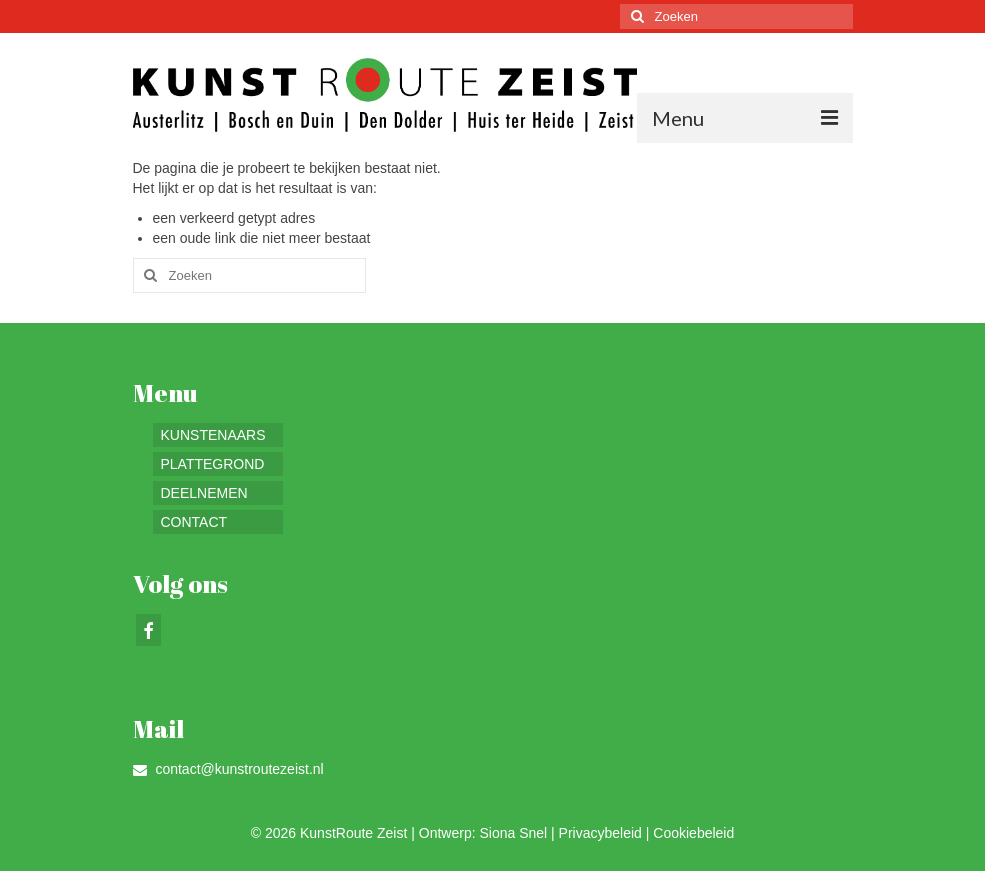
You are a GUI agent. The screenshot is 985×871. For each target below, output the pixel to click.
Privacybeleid (600, 833)
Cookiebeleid (693, 833)
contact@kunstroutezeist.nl (228, 769)
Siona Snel (513, 833)
